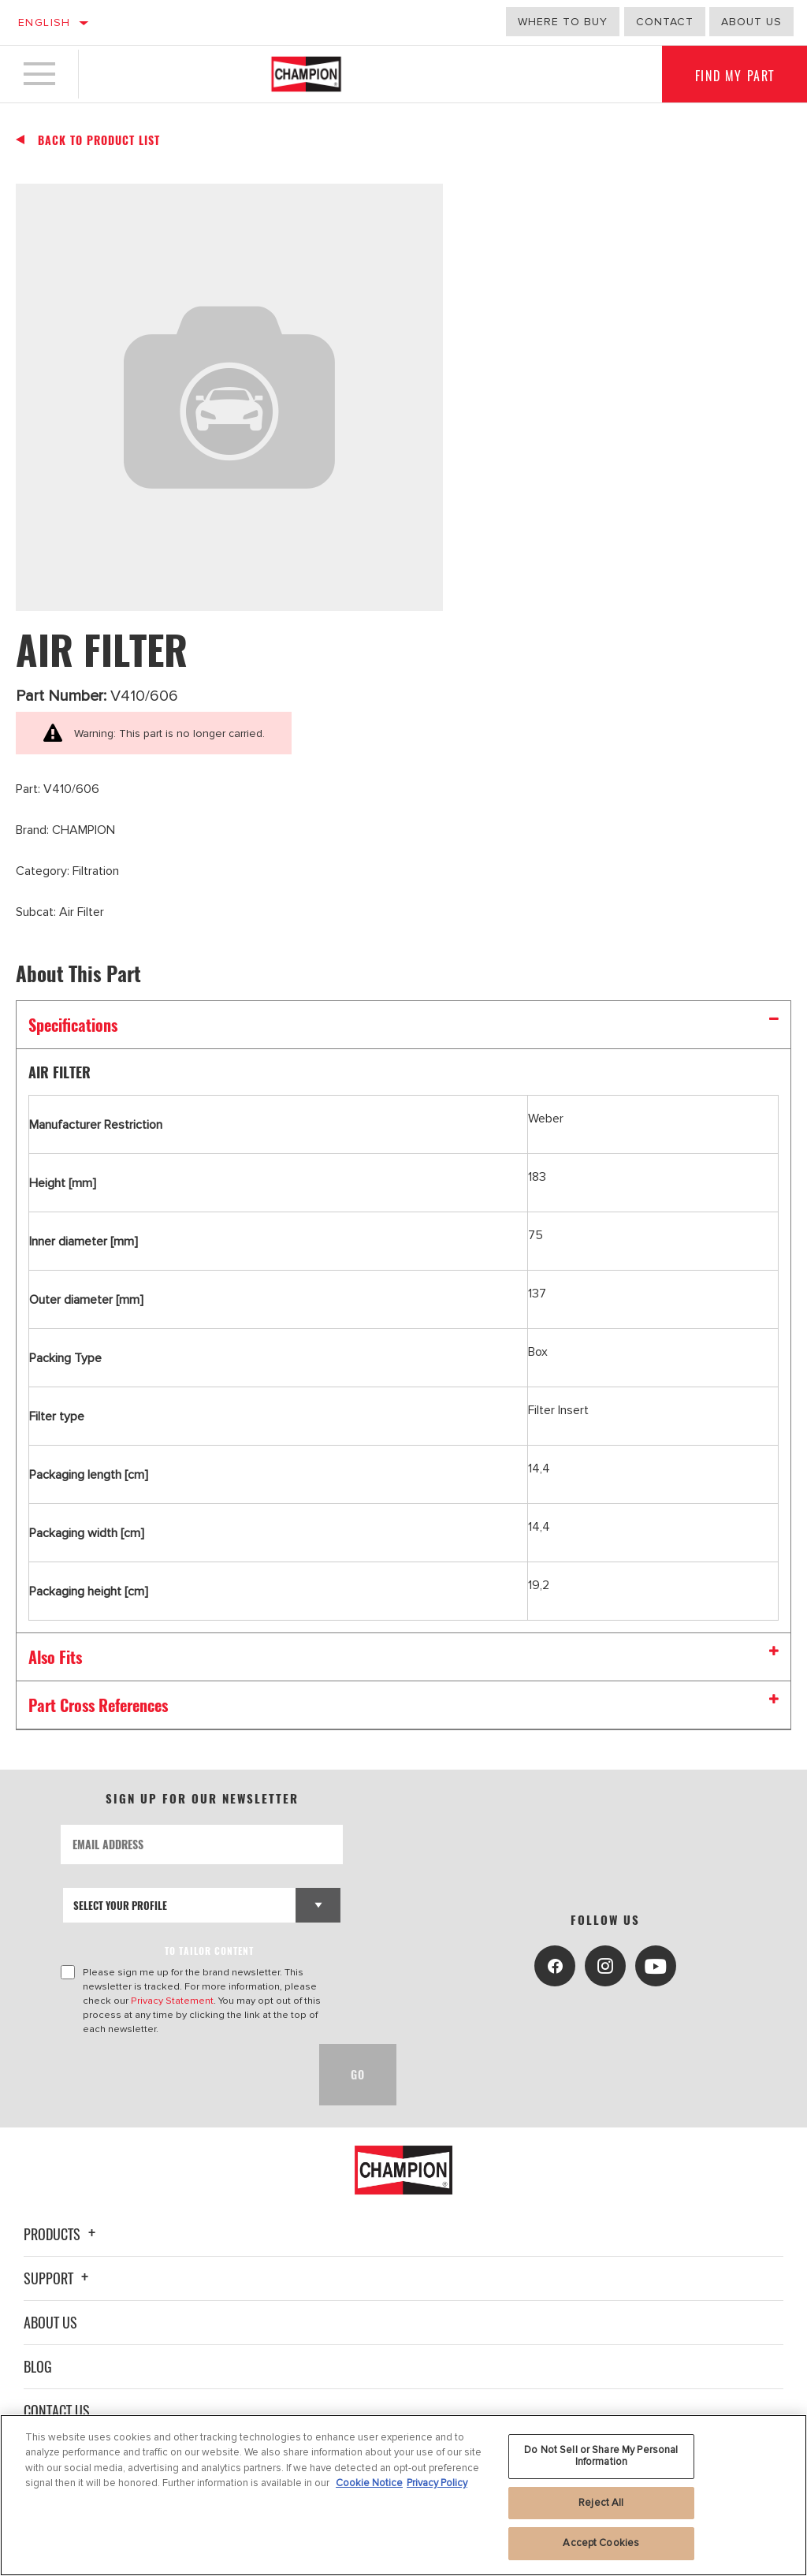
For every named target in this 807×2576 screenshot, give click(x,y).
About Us (50, 2322)
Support (58, 2278)
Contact (665, 21)
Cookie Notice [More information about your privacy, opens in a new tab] (369, 2483)
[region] (403, 2495)
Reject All (600, 2502)
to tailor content (209, 1950)
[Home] (306, 74)
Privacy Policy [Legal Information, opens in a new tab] (437, 2483)
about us (751, 21)
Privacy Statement (172, 2000)
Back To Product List (99, 140)
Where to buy (563, 21)
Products (62, 2234)
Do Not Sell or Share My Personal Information (601, 2456)
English (44, 22)
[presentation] (180, 2074)
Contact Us (57, 2410)
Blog (38, 2366)
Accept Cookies (601, 2543)
